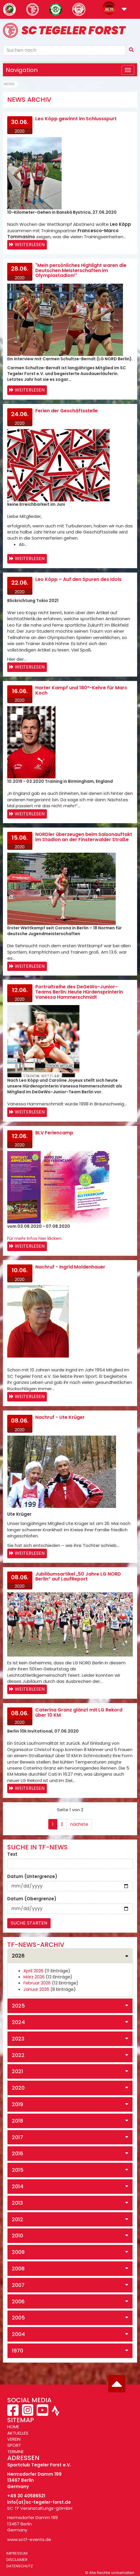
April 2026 (33, 1971)
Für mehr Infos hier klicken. (34, 1238)
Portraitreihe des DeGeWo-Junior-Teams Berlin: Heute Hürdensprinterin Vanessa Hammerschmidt (79, 991)
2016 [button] (17, 2153)
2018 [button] (17, 2120)
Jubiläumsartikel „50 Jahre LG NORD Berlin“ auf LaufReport (78, 1576)
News (9, 84)
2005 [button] (18, 2317)
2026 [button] (18, 1955)
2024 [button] (18, 2022)
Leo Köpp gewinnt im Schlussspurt (76, 118)
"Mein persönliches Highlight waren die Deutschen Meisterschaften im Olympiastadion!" (80, 270)
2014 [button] (17, 2186)
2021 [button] (17, 2071)
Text (12, 1854)
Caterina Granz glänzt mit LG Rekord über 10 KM (78, 1712)
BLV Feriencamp (54, 1132)
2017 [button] (17, 2137)
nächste (79, 1824)
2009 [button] (18, 2252)
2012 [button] (17, 2219)
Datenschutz (19, 2566)
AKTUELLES (17, 2433)
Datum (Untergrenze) (32, 1876)
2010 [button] (17, 2235)
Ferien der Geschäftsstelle (66, 410)
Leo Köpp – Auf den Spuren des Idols (78, 579)
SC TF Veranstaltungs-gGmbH (39, 2508)
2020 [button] (18, 2087)
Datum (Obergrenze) (31, 1899)
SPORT (14, 2445)
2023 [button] (18, 2038)
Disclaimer (16, 2559)
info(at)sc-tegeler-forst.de (39, 2502)
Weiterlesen (30, 244)
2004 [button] (18, 2334)
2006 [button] (18, 2301)
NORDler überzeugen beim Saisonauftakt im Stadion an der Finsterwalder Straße (83, 837)
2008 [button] (18, 2268)
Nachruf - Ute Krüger (60, 1417)
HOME (13, 2427)
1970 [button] (17, 2350)
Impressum (16, 2553)
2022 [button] (18, 2055)
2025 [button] (18, 2005)
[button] (124, 10)
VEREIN (14, 2439)
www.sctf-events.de (29, 2539)
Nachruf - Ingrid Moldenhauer (70, 1267)
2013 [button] (17, 2202)
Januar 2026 (36, 1989)
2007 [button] (18, 2285)
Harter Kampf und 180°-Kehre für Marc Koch (81, 690)
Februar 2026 (37, 1983)
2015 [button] (17, 2170)
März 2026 (34, 1977)
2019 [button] (17, 2104)
